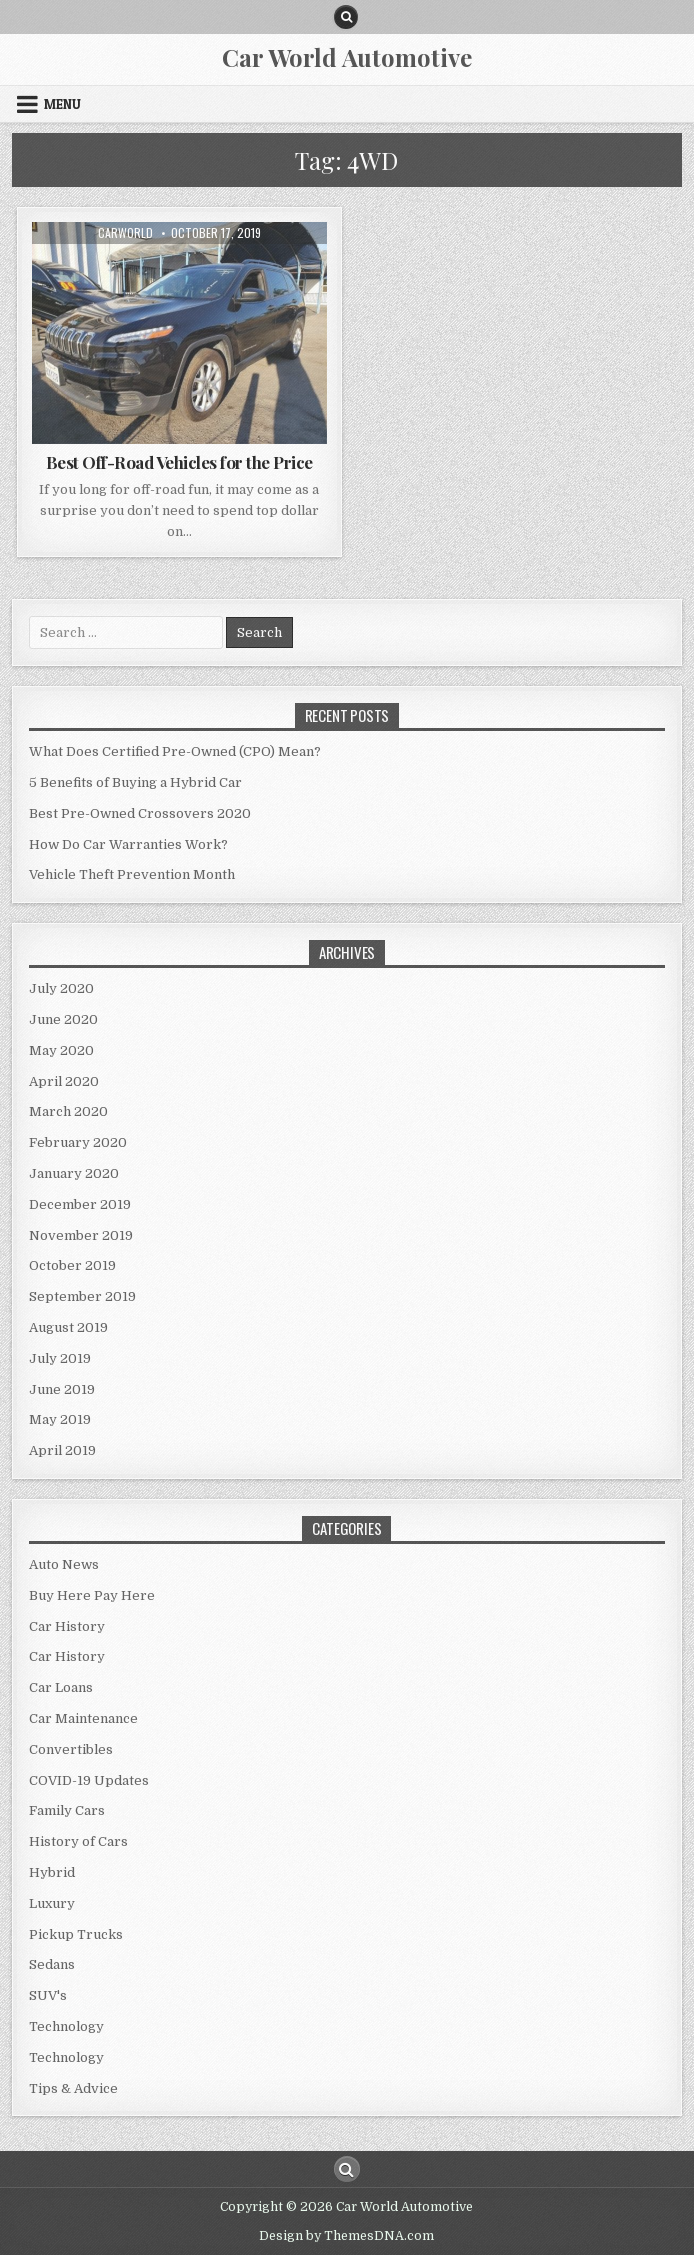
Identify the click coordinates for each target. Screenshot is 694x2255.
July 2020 (61, 988)
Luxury (52, 1903)
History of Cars (78, 1841)
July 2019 (60, 1358)
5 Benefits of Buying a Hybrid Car (135, 782)
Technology (66, 2026)
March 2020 (68, 1111)
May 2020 (61, 1050)
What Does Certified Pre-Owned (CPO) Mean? (175, 751)
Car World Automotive (347, 57)
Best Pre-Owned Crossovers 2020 (140, 813)
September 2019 (82, 1296)
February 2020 (78, 1142)
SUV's (48, 1995)
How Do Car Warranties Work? (128, 844)
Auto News (64, 1564)
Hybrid (52, 1872)
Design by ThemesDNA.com (346, 2236)
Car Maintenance (83, 1718)
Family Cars (67, 1810)
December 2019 (80, 1204)
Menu (62, 104)
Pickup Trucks (76, 1934)
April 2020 (64, 1081)
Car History (67, 1626)
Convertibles (71, 1749)
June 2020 (63, 1019)
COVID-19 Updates (89, 1780)
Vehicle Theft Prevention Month (132, 874)
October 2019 (72, 1265)
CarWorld (125, 233)
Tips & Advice (73, 2088)
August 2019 (68, 1327)
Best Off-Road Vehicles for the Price (179, 462)
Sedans (52, 1964)
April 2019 (62, 1450)
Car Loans (61, 1687)
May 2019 (60, 1419)
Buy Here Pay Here (92, 1595)
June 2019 (62, 1389)
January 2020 (74, 1173)
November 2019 (81, 1235)
